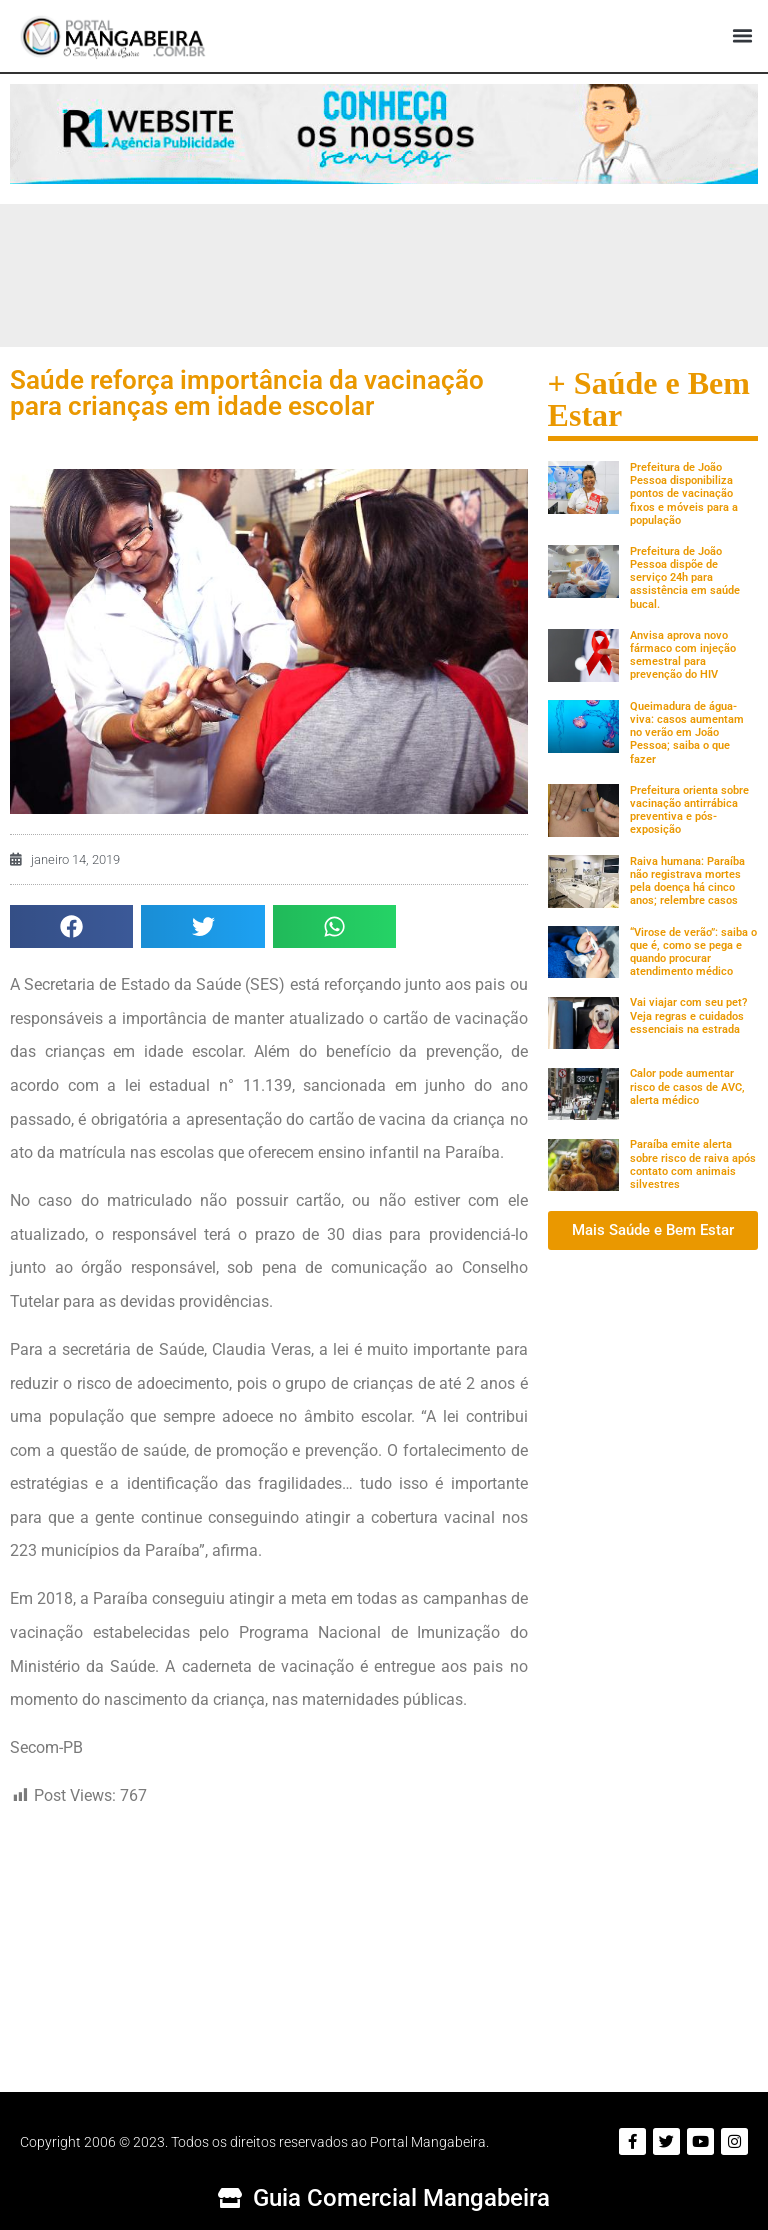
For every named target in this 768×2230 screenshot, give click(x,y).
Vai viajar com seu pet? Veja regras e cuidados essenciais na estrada (688, 1015)
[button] (742, 36)
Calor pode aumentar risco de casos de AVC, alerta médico (687, 1086)
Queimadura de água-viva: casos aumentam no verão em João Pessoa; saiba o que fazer (687, 733)
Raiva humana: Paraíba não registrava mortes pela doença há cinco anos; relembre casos (687, 881)
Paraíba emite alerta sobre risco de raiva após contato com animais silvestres (693, 1164)
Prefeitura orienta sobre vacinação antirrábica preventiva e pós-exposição (689, 810)
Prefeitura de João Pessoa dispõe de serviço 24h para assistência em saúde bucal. (685, 578)
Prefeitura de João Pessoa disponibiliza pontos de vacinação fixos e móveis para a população (684, 494)
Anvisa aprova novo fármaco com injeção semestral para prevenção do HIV (683, 655)
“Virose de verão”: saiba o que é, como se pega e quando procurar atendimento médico (693, 952)
